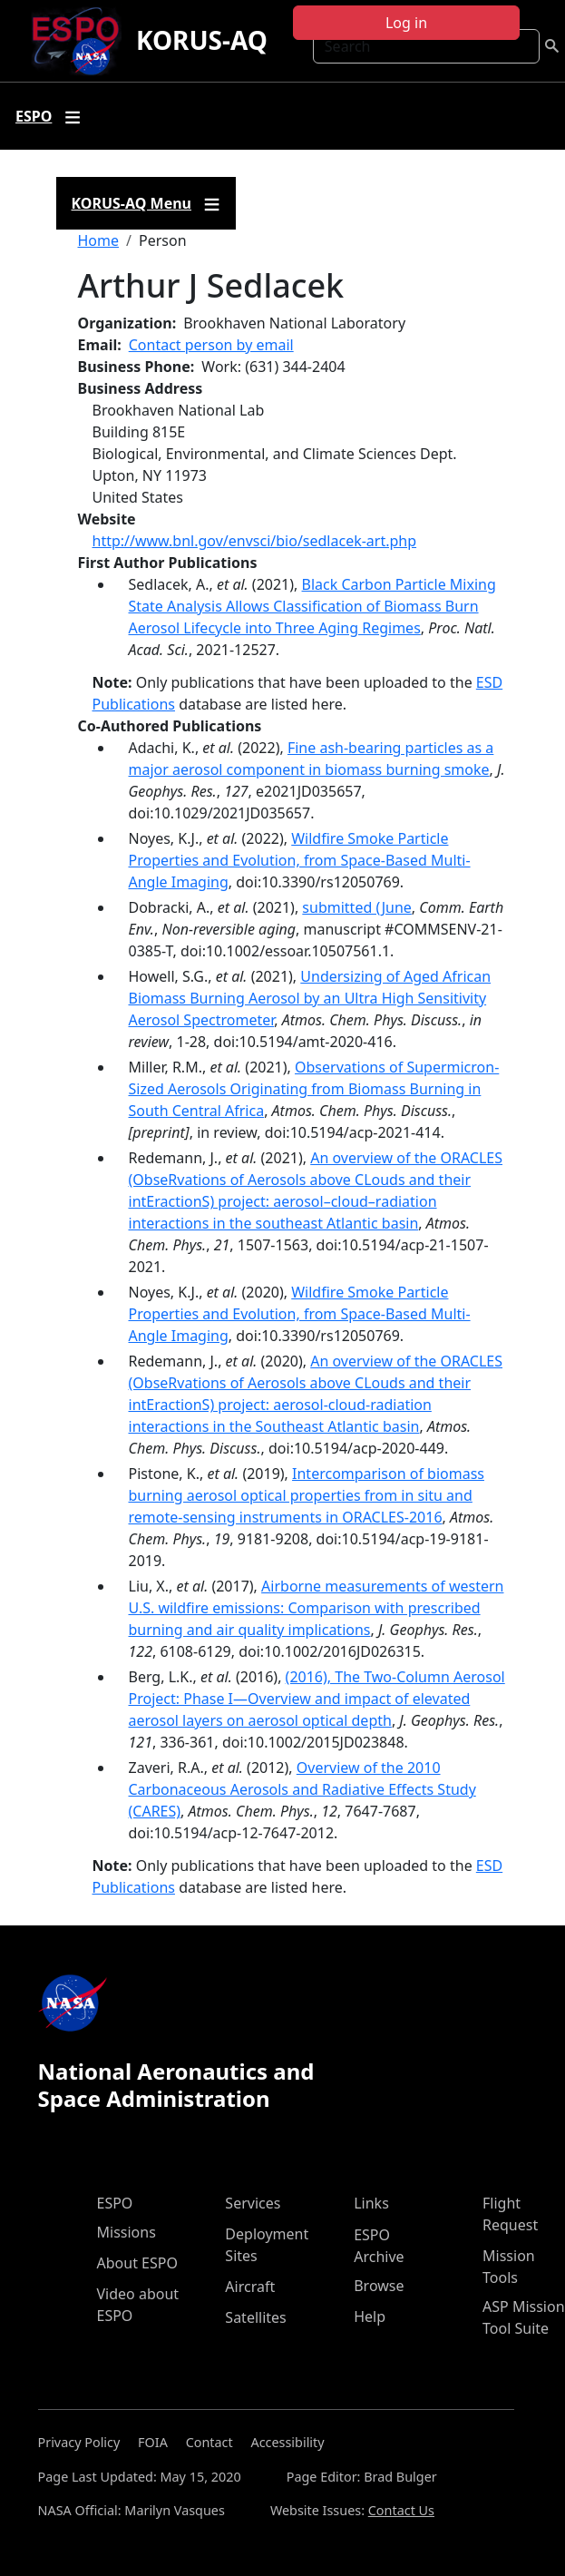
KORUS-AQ (202, 40)
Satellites (255, 2317)
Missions (126, 2232)
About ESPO (137, 2263)
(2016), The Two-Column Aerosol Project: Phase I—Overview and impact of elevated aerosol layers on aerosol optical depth (317, 1698)
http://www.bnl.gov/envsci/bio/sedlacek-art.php (255, 541)
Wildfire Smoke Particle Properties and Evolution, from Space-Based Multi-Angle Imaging (300, 860)
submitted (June (356, 907)
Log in (406, 23)
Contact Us (401, 2510)
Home (99, 240)
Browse (379, 2286)
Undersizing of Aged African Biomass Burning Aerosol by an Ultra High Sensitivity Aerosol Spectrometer (310, 998)
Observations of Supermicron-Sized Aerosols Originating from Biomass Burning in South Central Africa (314, 1089)
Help (369, 2316)
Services (252, 2203)
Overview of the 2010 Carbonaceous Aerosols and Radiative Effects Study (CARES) (302, 1789)
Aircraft (250, 2287)
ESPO (115, 2203)
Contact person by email (211, 345)
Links (371, 2203)
